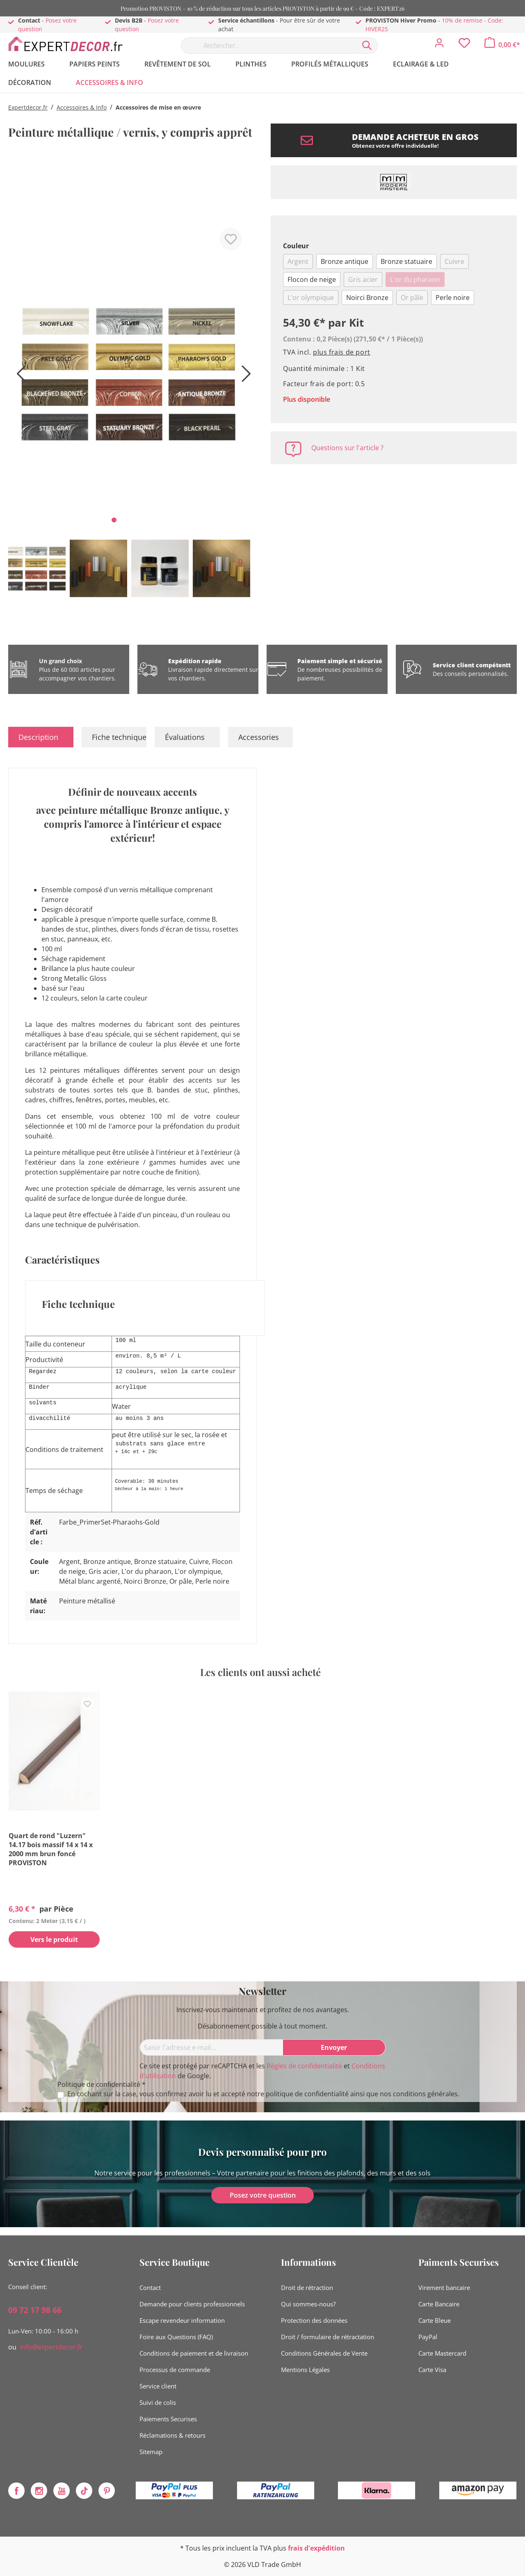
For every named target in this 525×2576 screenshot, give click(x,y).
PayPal (427, 2337)
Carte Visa (432, 2369)
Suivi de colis (157, 2402)
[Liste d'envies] (464, 45)
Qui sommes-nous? (308, 2304)
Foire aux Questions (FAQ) (176, 2337)
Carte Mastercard (442, 2353)
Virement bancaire (444, 2287)
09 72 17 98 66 (35, 2310)
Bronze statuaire (406, 261)
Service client (157, 2386)
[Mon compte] (439, 45)
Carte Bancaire (438, 2304)
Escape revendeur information (182, 2320)
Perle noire (453, 297)
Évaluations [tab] (185, 737)
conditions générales (425, 2093)
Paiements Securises (168, 2419)
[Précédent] (18, 376)
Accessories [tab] (258, 737)
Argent (298, 261)
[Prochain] (244, 376)
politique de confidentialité (307, 2093)
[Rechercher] (367, 45)
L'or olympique (311, 297)
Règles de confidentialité (304, 2065)
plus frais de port (341, 352)
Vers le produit (54, 1939)
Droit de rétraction (307, 2287)
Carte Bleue (434, 2320)
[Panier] (502, 44)
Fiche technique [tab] (119, 737)
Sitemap (150, 2452)
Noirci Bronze (367, 297)
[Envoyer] (334, 2047)
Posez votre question (263, 2195)
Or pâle (412, 297)
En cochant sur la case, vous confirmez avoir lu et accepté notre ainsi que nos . (263, 2094)
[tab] (40, 737)
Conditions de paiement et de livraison (193, 2353)
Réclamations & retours (172, 2435)
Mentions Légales (305, 2369)
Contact (150, 2287)
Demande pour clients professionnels (192, 2304)
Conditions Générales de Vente (324, 2353)
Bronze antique (344, 261)
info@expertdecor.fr (51, 2347)
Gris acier (363, 279)
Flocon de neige (312, 279)
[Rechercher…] (268, 45)
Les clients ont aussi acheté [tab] (260, 1671)
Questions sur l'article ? (347, 447)
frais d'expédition (316, 2548)
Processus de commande (174, 2369)
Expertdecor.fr (28, 107)
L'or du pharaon (415, 279)
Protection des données (314, 2320)
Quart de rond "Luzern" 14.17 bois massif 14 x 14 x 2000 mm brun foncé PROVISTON (51, 1849)
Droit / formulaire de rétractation (327, 2337)
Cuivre (454, 261)
